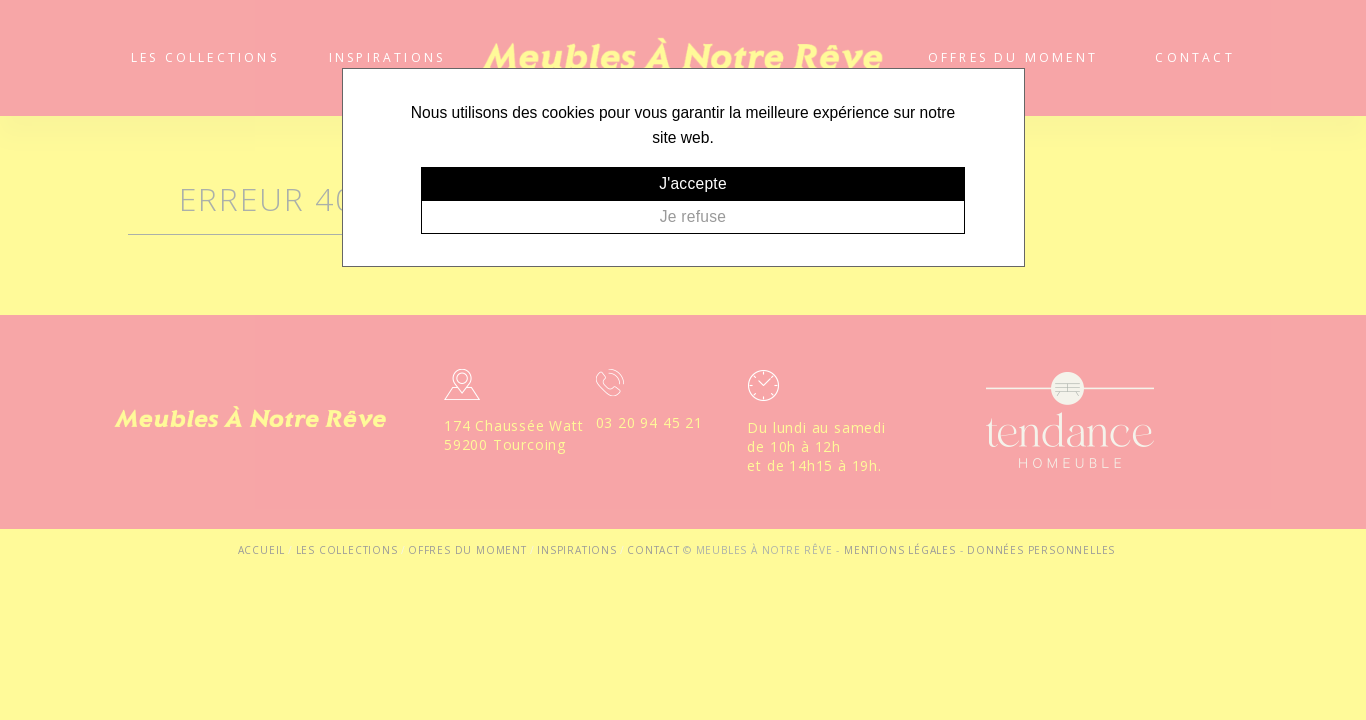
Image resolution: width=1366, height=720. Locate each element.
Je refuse (693, 216)
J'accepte (693, 183)
